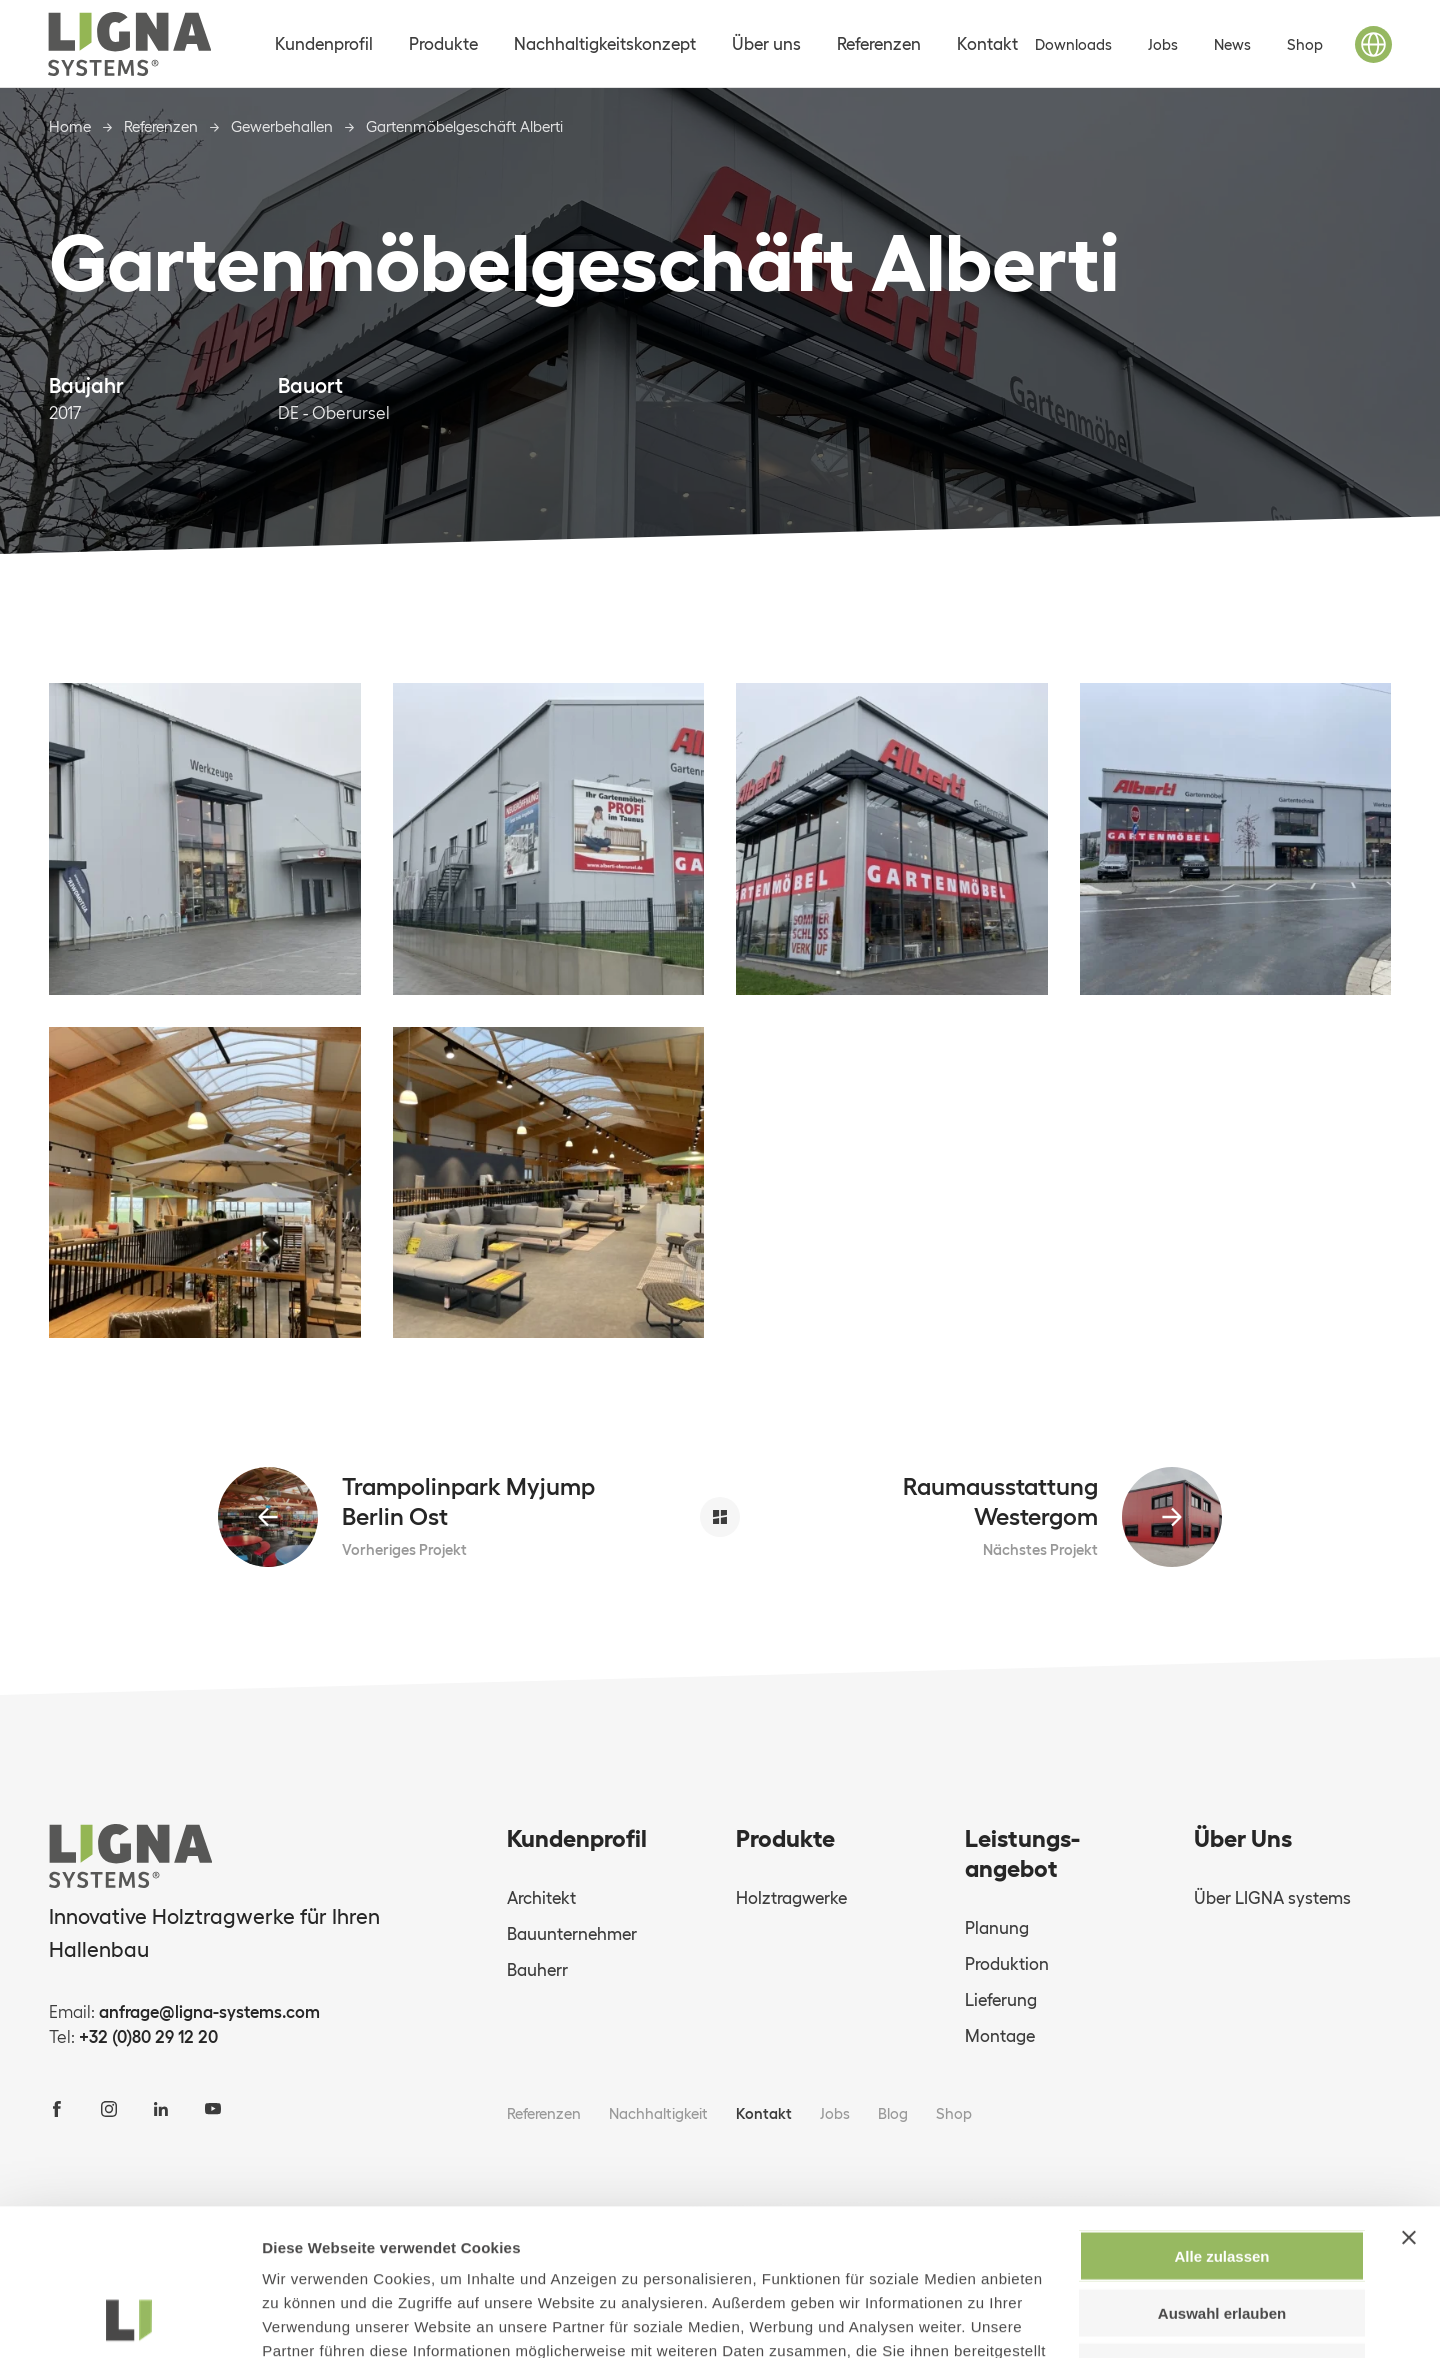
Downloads (1073, 44)
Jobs (1163, 44)
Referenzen (161, 126)
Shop (1305, 44)
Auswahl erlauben (1222, 2175)
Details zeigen (1063, 2318)
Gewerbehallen (282, 126)
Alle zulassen (1221, 2118)
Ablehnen (1222, 2229)
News (1232, 44)
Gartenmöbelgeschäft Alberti (464, 126)
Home (70, 126)
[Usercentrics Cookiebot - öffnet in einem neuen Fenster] (129, 2319)
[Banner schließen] (1409, 2100)
